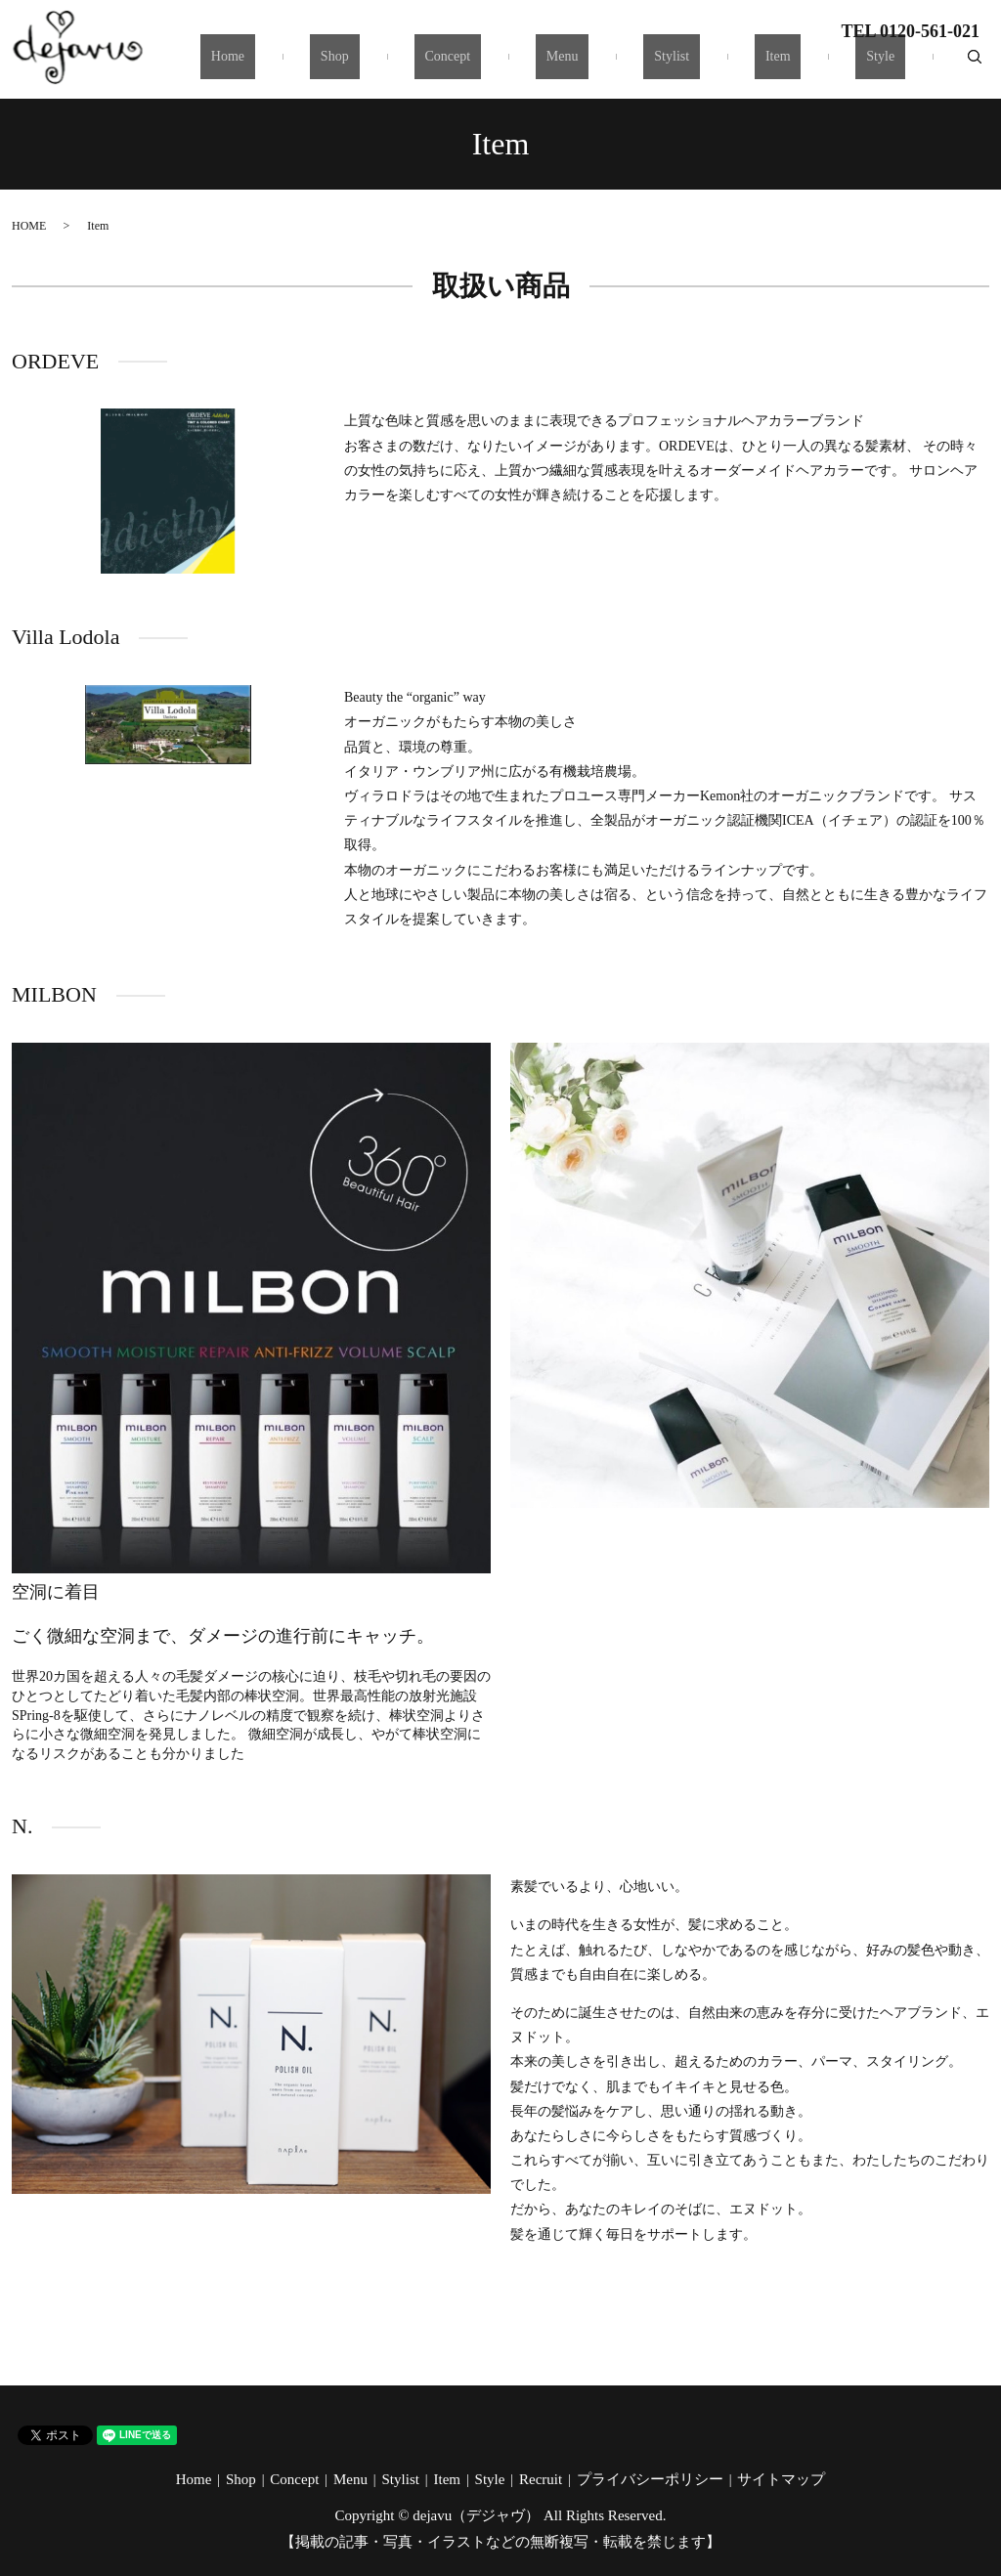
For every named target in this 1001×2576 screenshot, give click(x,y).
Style (891, 65)
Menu (637, 65)
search (974, 64)
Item (810, 65)
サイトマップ (781, 2479)
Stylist (725, 65)
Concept (543, 65)
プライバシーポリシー (650, 2479)
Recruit (540, 2479)
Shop (452, 65)
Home (365, 65)
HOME (29, 226)
